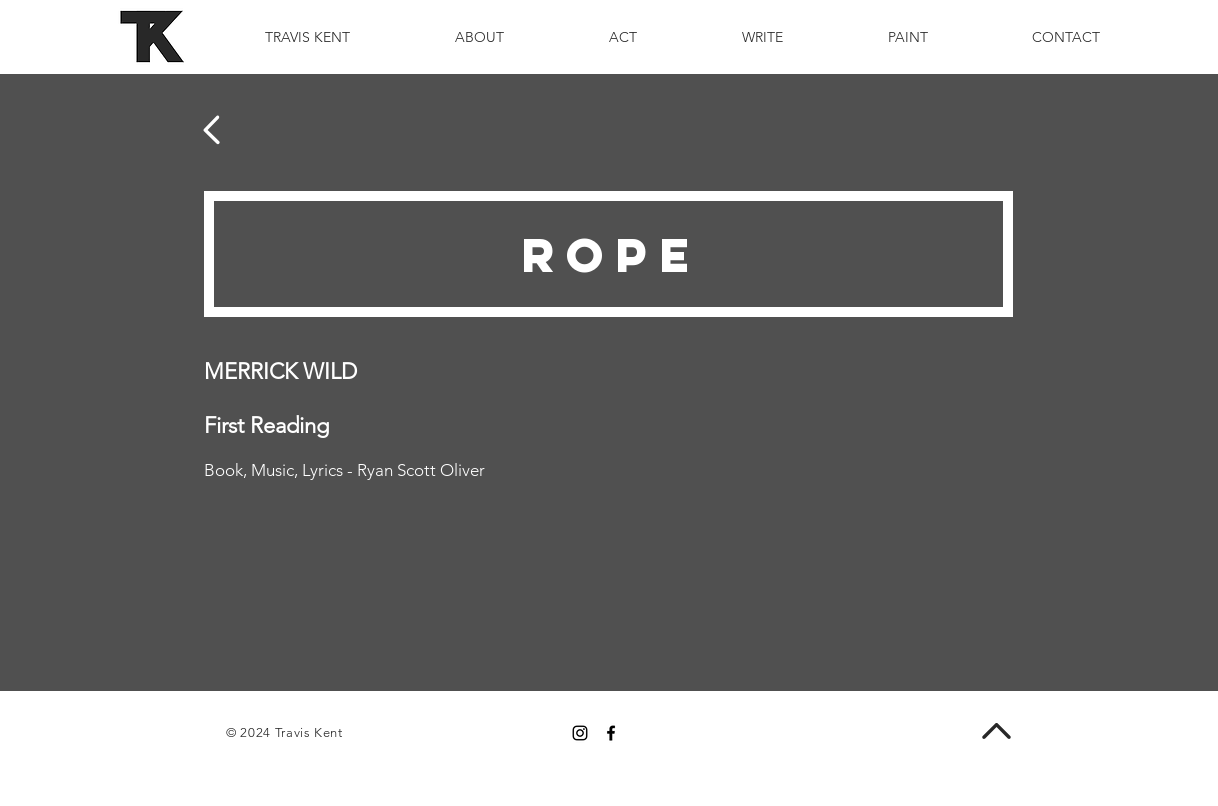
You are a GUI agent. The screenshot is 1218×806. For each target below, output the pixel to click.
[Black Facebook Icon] (611, 733)
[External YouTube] (859, 496)
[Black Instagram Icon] (580, 733)
